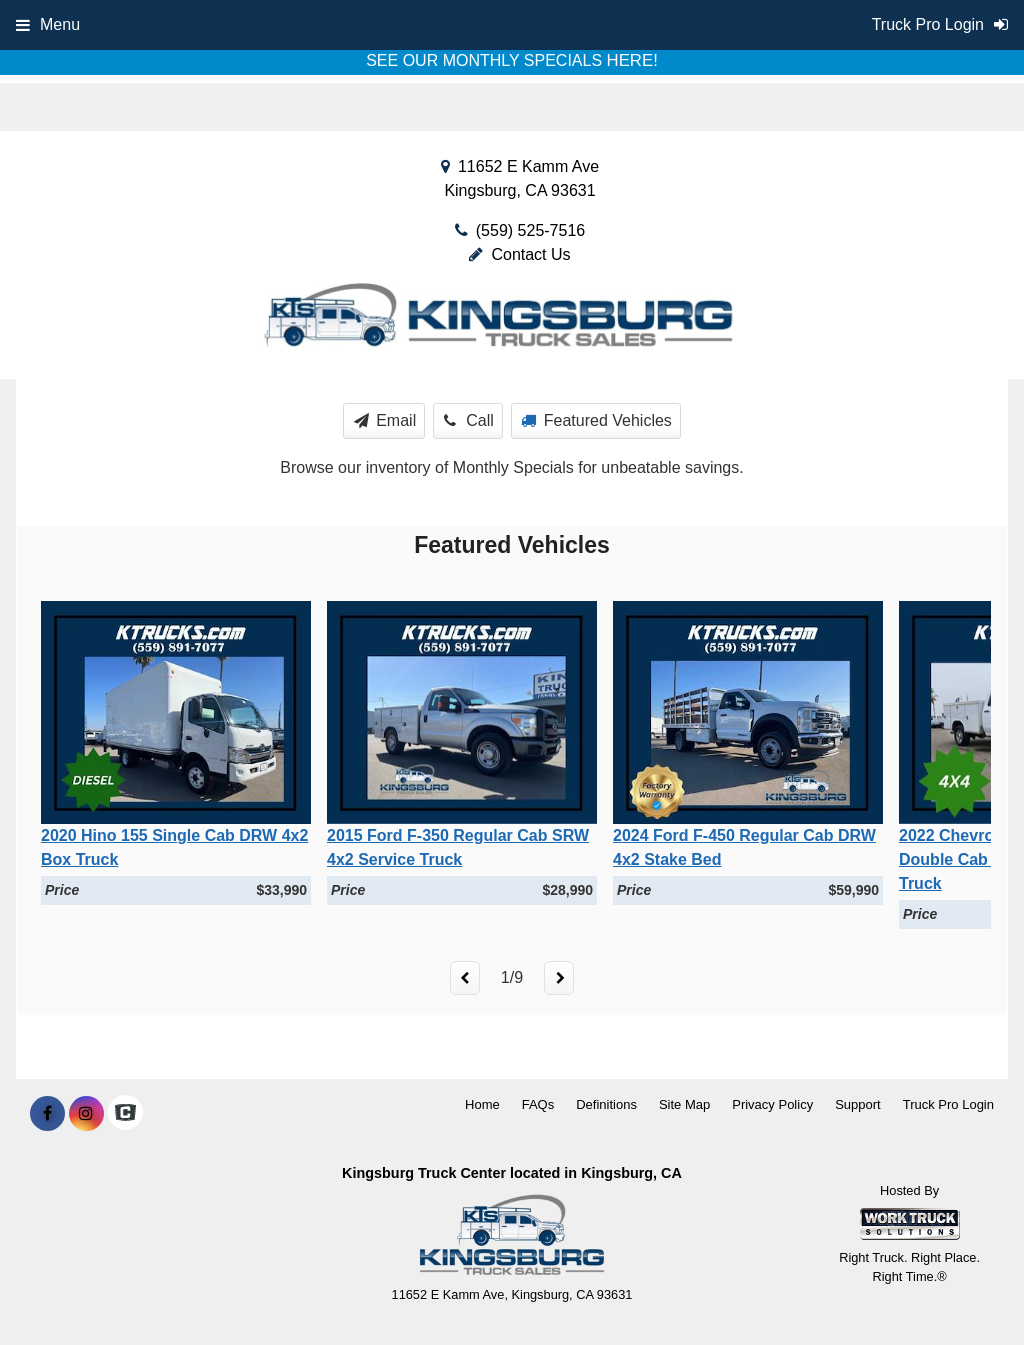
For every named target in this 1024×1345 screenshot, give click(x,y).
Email (385, 420)
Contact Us (519, 254)
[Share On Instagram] (86, 1114)
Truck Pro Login (948, 1104)
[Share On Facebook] (47, 1114)
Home (482, 1104)
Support (858, 1104)
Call (469, 420)
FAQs (538, 1104)
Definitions (606, 1104)
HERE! (632, 60)
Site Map (684, 1104)
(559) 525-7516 (530, 230)
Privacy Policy (772, 1104)
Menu (48, 24)
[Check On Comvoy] (125, 1114)
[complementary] (964, 1285)
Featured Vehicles (596, 420)
